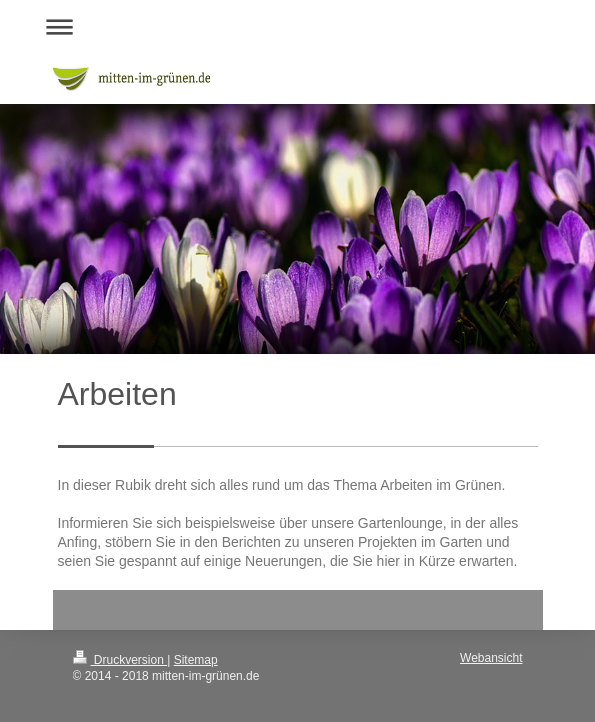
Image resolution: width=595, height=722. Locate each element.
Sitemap (196, 660)
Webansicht (491, 658)
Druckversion (120, 660)
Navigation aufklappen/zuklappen (298, 26)
